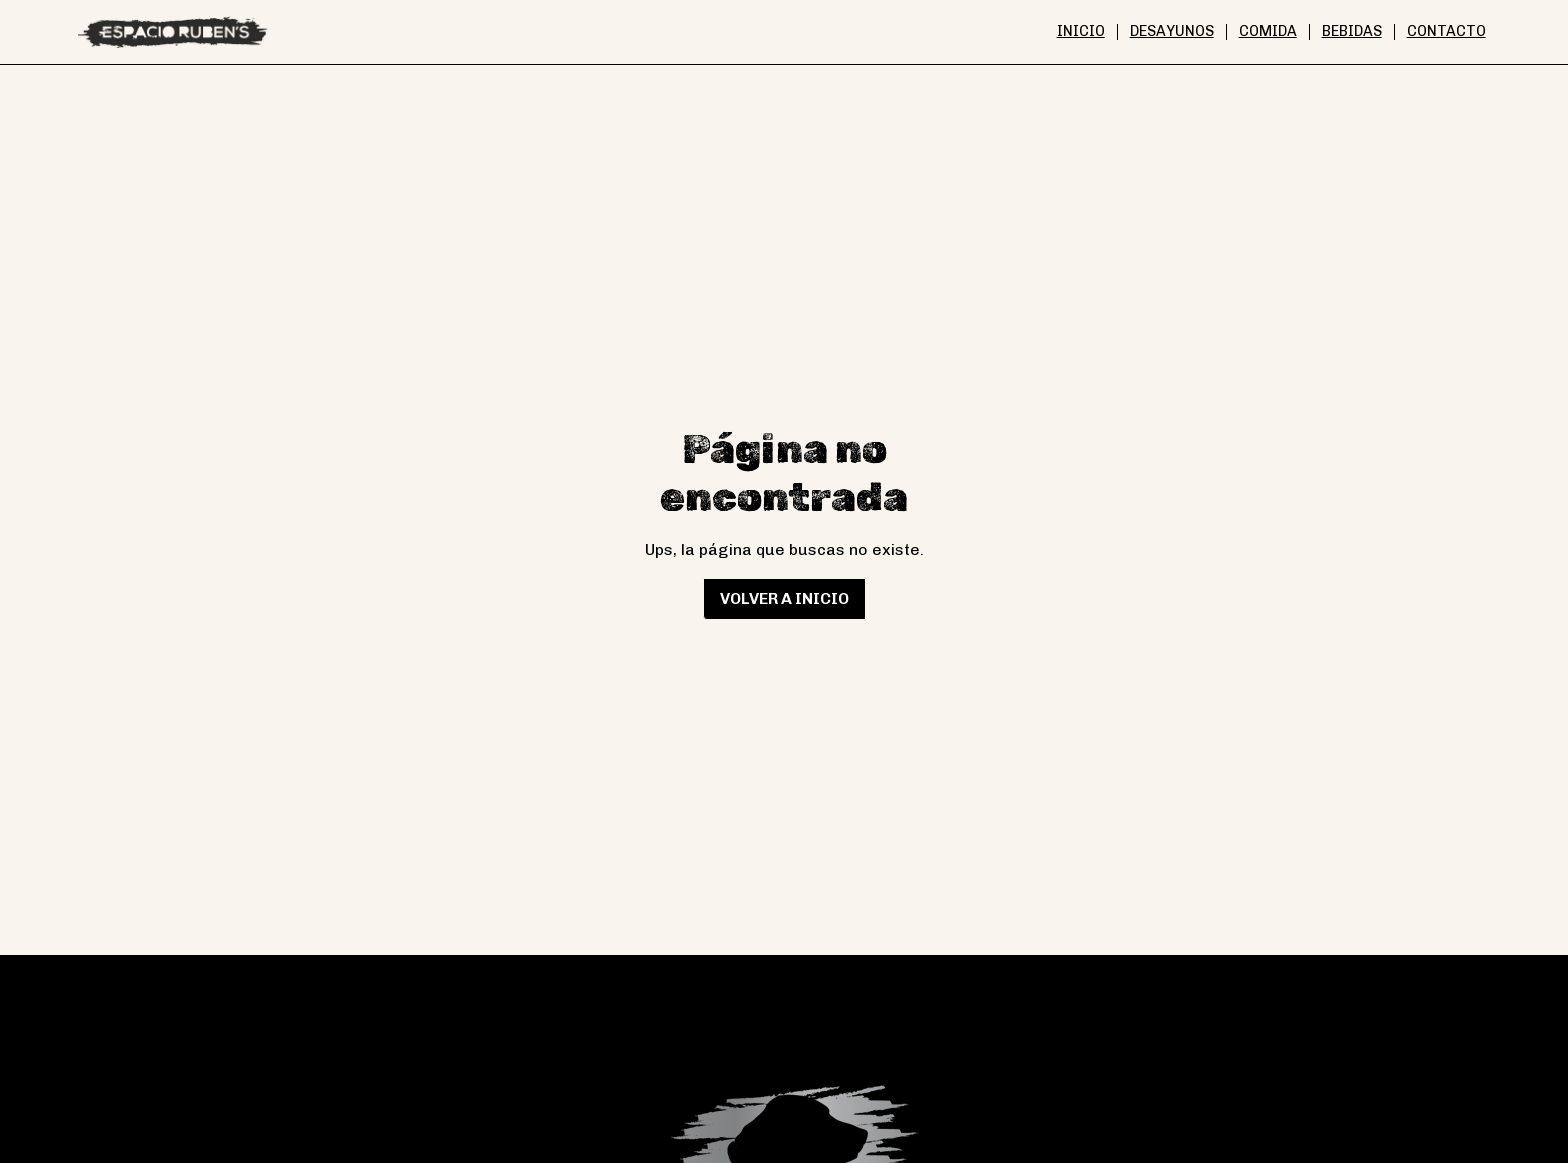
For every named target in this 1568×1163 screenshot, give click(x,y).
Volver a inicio (784, 598)
